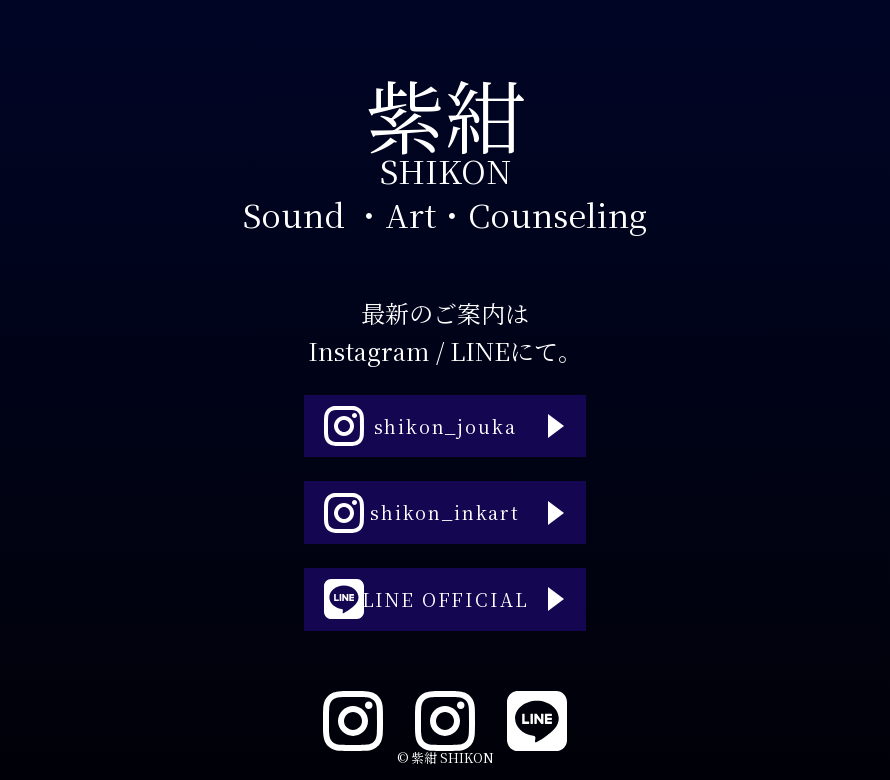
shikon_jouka (414, 407)
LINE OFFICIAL (421, 619)
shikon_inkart (417, 513)
